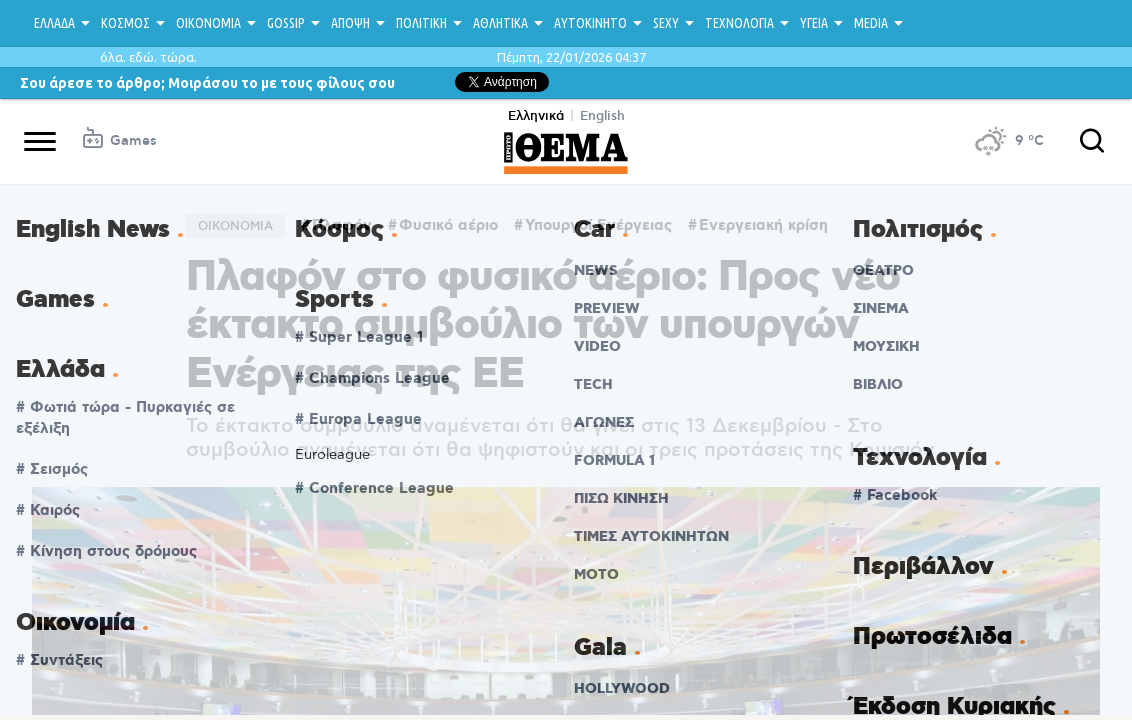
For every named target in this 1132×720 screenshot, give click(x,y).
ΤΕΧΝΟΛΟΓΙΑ (739, 23)
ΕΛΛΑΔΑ (54, 23)
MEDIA (871, 23)
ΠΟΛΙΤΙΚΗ (421, 23)
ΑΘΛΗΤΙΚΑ (500, 23)
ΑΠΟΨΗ (350, 23)
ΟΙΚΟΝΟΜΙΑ (208, 23)
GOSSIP (286, 23)
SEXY (666, 23)
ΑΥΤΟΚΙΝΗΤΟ (590, 23)
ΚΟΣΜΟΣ (125, 23)
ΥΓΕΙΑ (814, 23)
